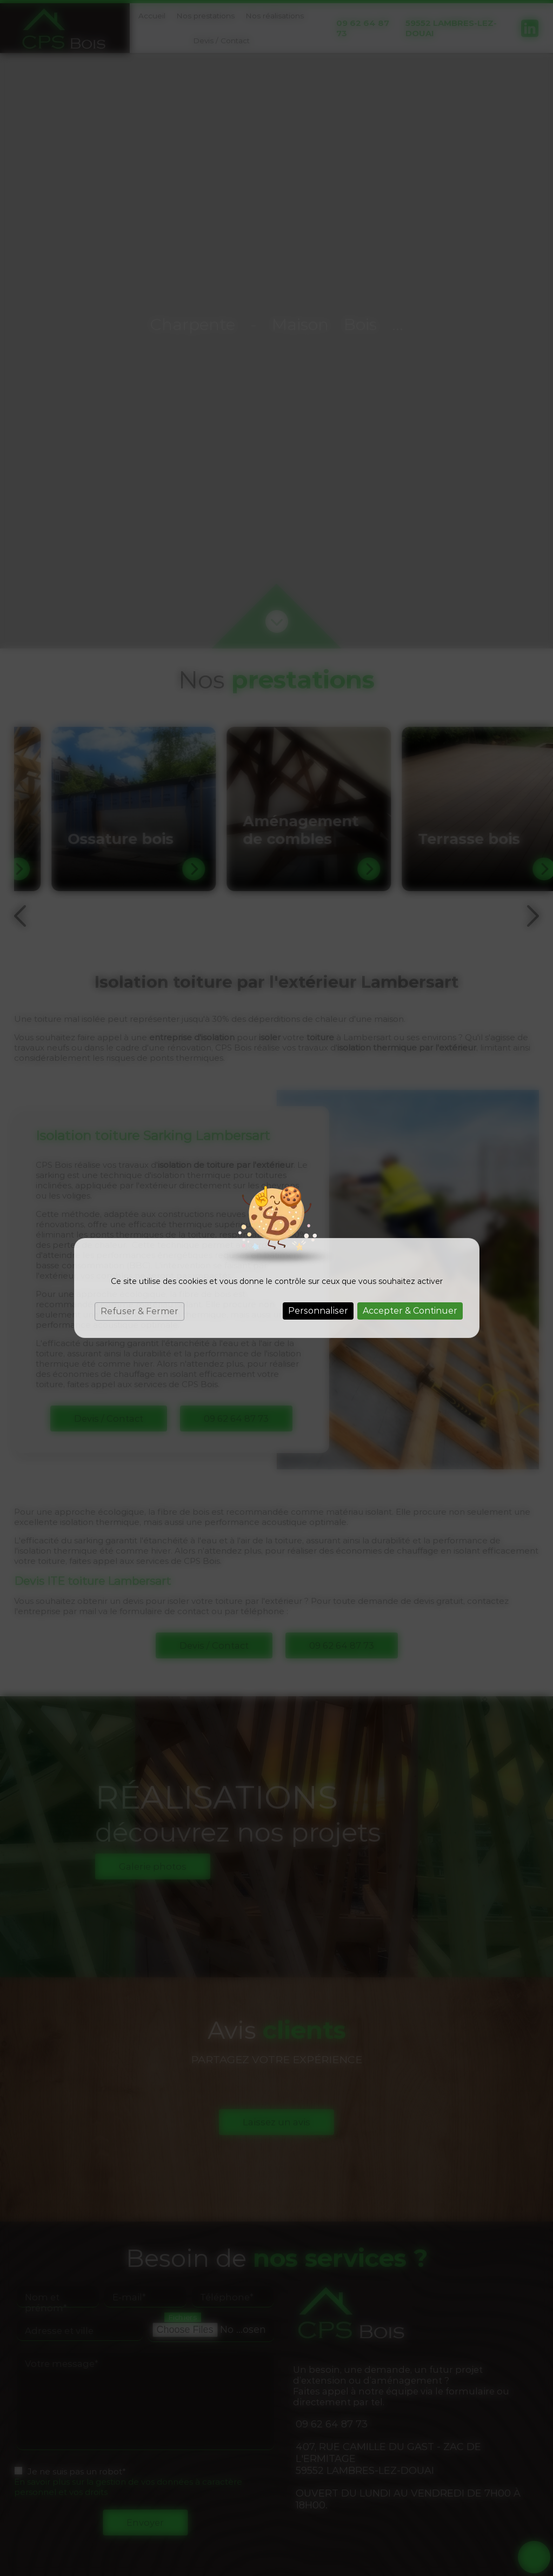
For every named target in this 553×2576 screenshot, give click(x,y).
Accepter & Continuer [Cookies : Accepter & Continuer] (410, 1311)
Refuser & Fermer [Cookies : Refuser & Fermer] (139, 1311)
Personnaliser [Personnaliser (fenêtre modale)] (318, 1311)
